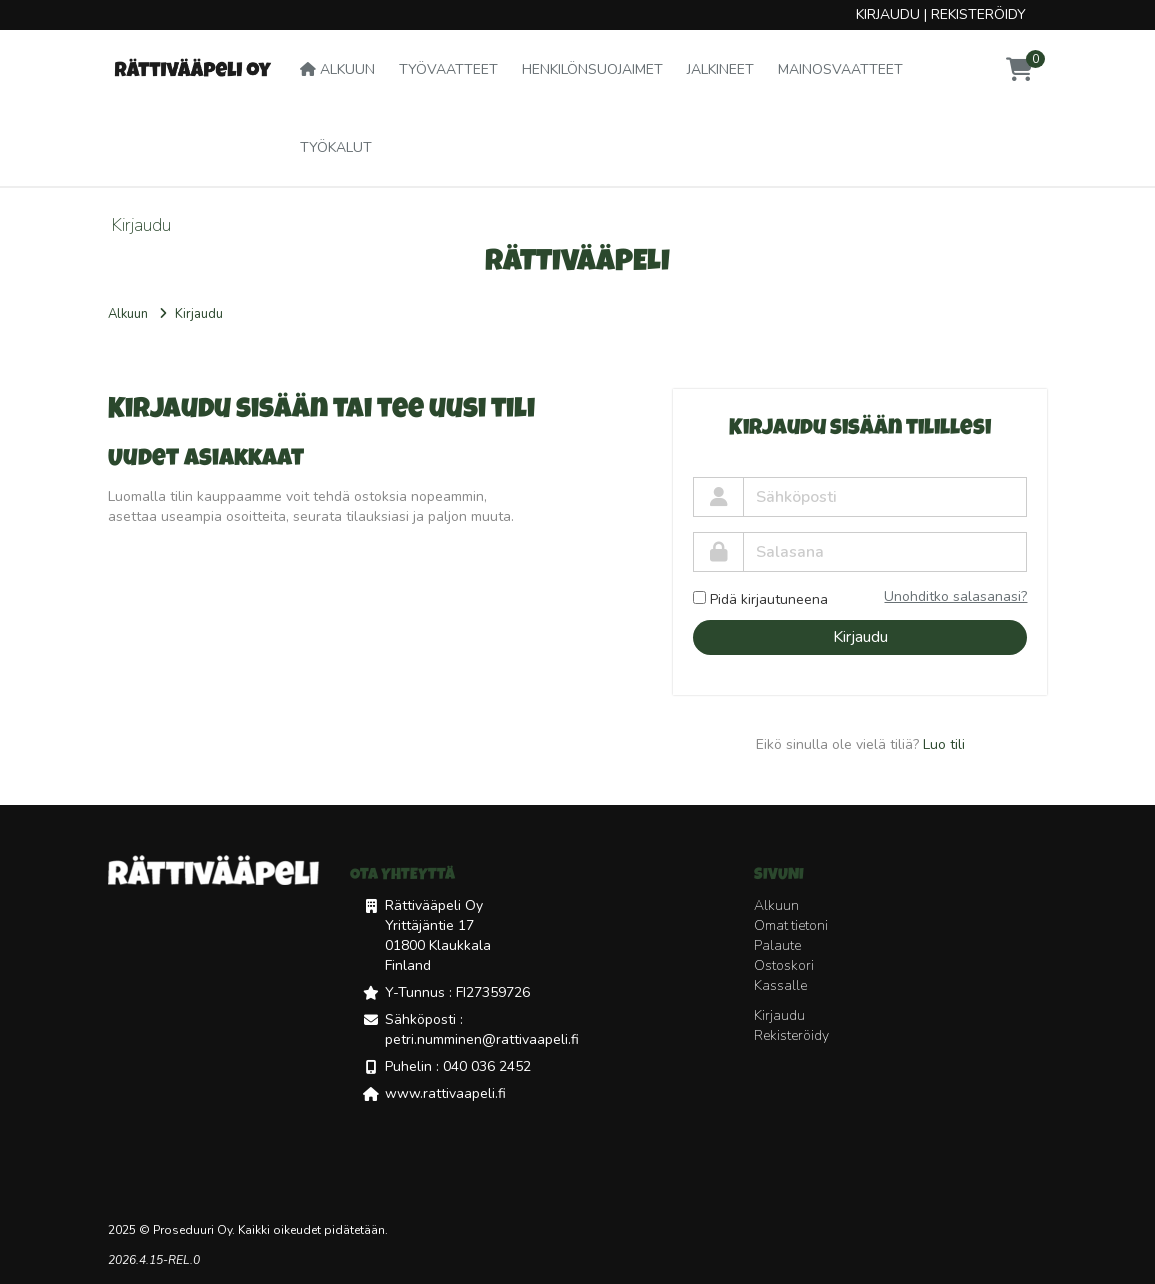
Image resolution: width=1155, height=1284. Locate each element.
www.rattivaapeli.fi (445, 1093)
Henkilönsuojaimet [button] (592, 69)
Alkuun (337, 69)
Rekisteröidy (978, 14)
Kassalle (780, 985)
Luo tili (944, 744)
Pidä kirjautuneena (760, 599)
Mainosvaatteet (840, 69)
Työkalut (336, 147)
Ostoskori (784, 965)
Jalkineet (720, 69)
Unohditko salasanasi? (955, 596)
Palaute (777, 945)
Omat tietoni (791, 925)
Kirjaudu (888, 14)
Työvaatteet (448, 69)
